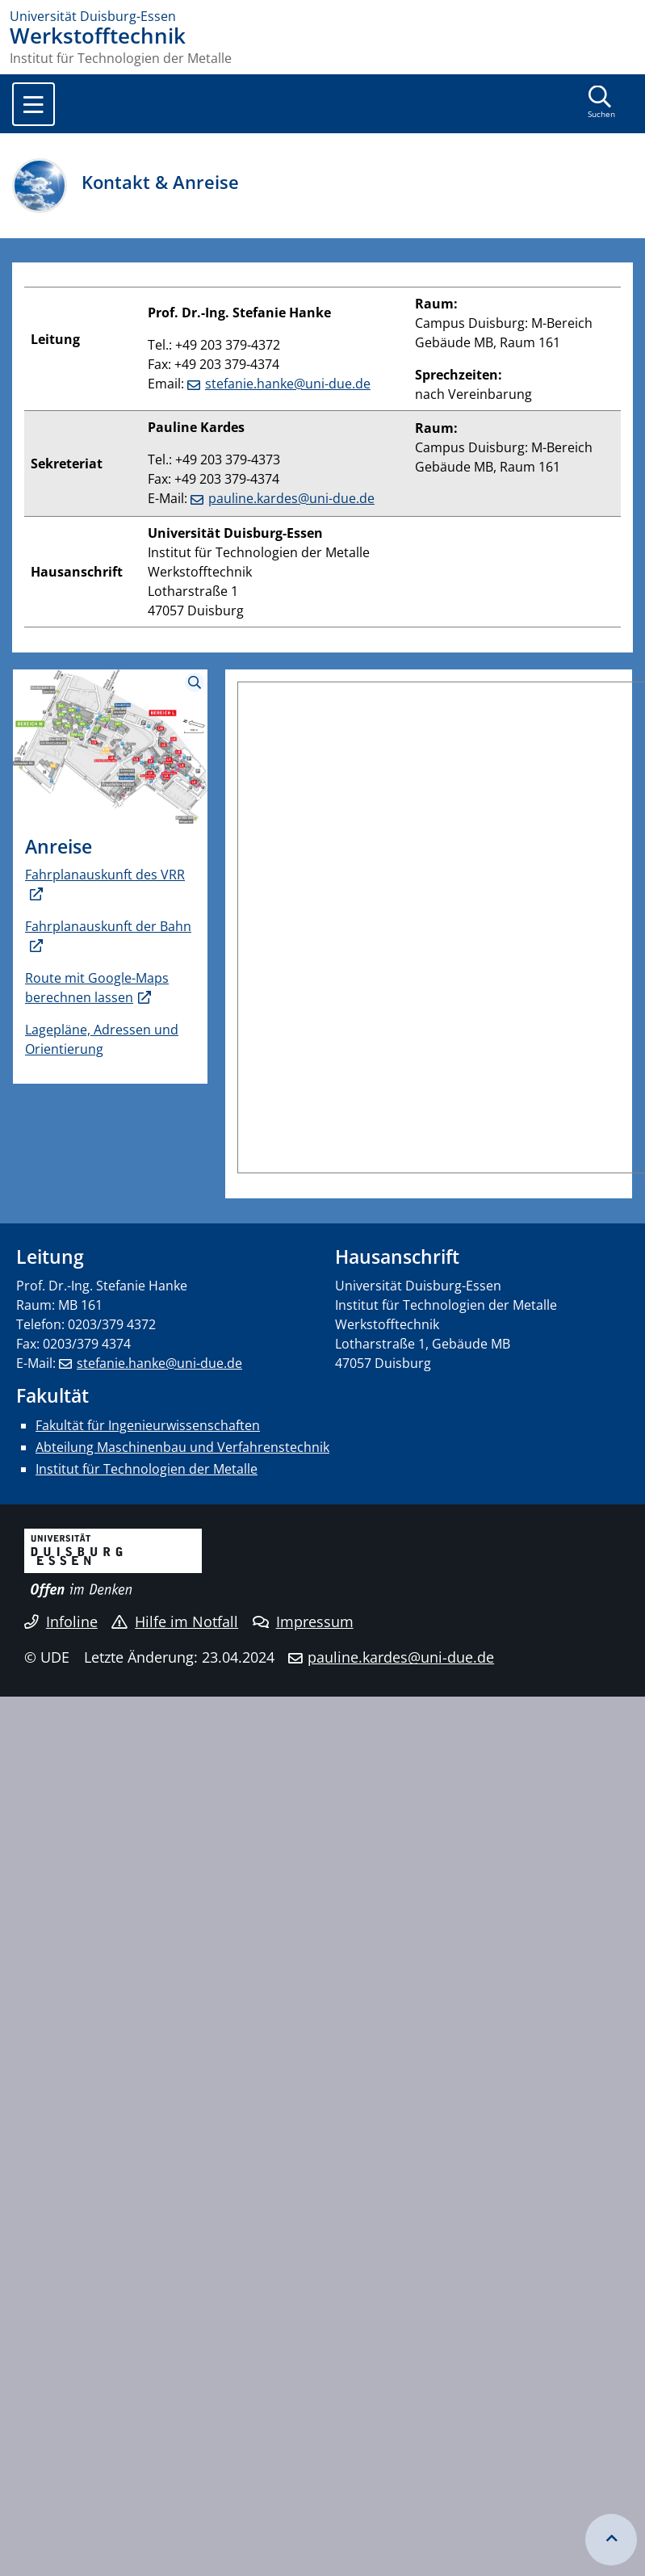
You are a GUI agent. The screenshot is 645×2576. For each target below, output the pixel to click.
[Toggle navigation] (33, 104)
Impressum (303, 1621)
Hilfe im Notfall (174, 1621)
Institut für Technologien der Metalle (147, 1469)
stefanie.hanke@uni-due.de (288, 383)
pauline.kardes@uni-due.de (291, 498)
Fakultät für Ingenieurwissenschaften (148, 1425)
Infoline (61, 1621)
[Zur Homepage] (322, 16)
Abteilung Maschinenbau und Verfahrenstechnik (182, 1447)
